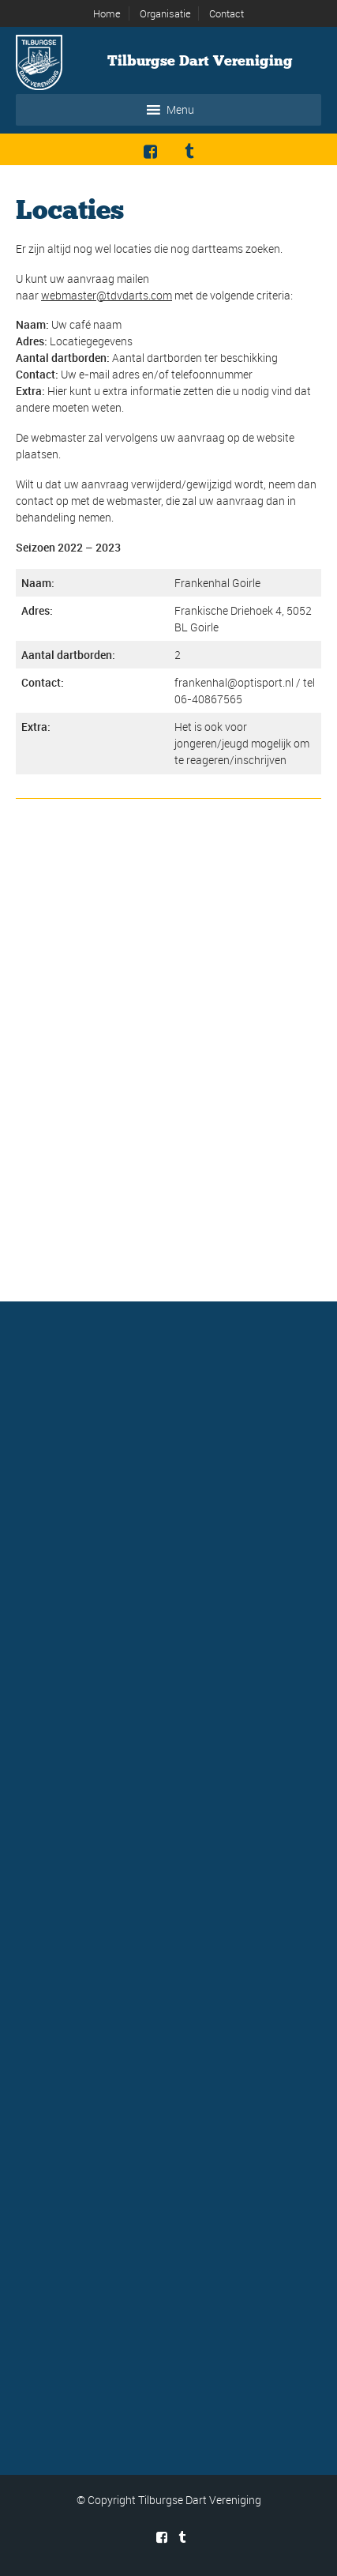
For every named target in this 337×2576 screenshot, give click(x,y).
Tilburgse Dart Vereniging (200, 61)
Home (107, 13)
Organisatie (165, 13)
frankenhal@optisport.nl (234, 682)
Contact (226, 13)
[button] (180, 110)
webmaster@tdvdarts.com (106, 295)
